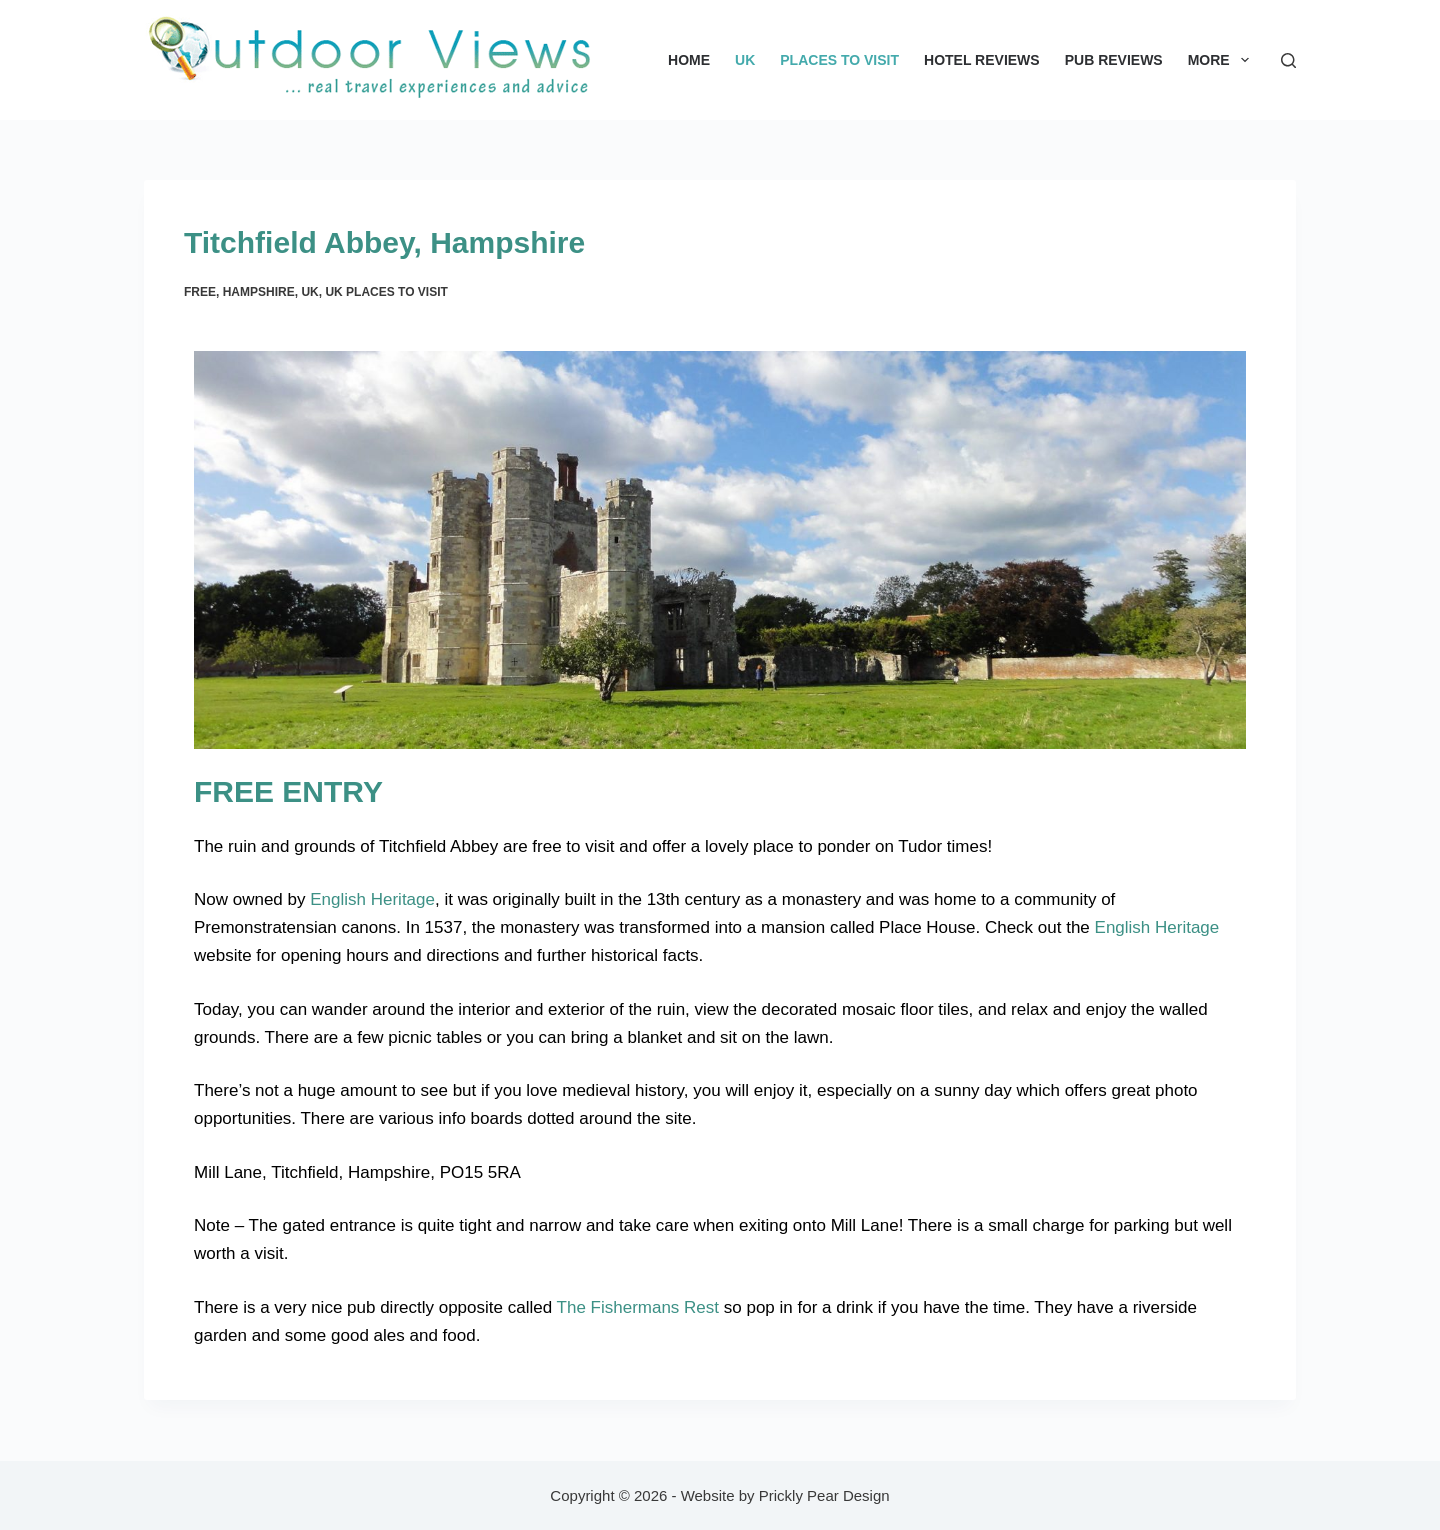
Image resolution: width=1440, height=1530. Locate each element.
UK (745, 60)
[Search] (1288, 60)
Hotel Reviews (982, 60)
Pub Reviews (1114, 60)
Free (200, 292)
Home (689, 60)
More (1222, 60)
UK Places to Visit (386, 292)
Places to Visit (839, 60)
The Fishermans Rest (638, 1307)
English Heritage (372, 899)
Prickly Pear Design (824, 1495)
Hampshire (259, 292)
